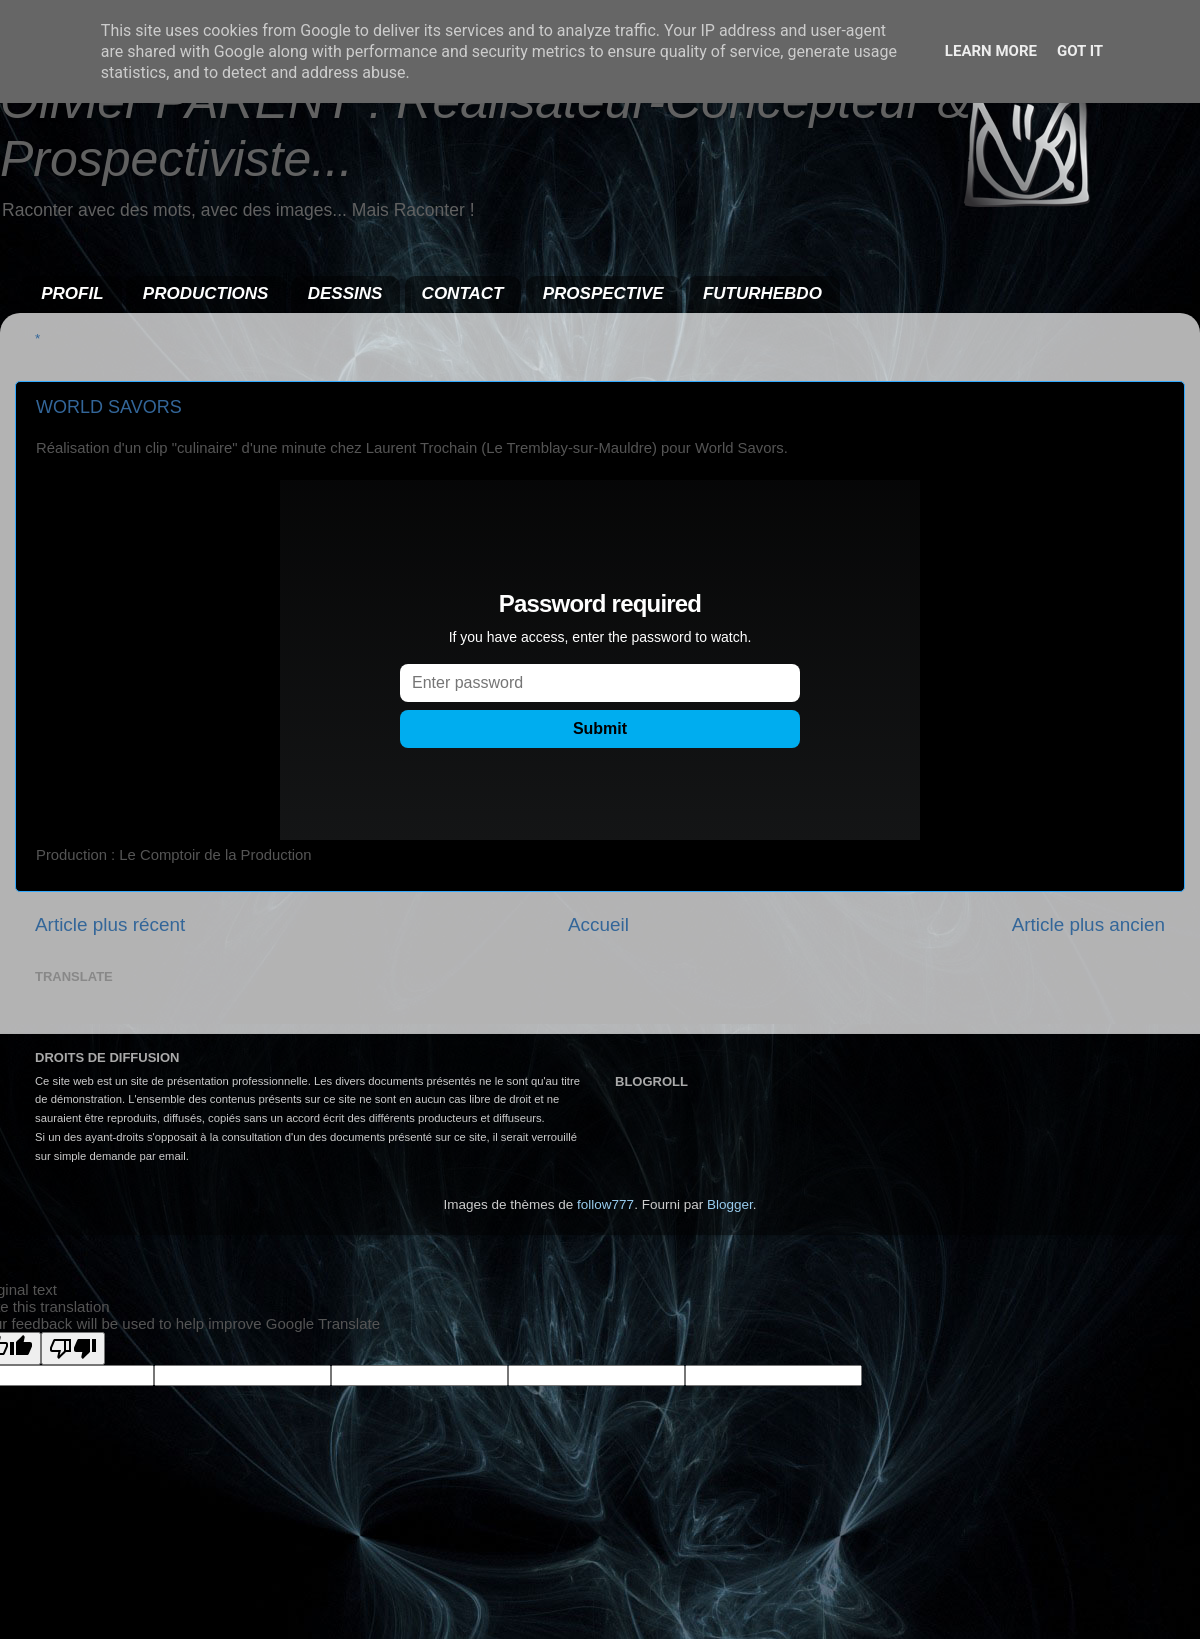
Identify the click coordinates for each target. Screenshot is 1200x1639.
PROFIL (72, 293)
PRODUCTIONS (206, 293)
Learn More (991, 51)
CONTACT (463, 293)
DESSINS (345, 293)
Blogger (730, 1204)
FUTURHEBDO (762, 293)
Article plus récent (110, 924)
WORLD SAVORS (109, 407)
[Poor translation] (73, 1348)
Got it (1080, 51)
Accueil (598, 924)
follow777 (605, 1204)
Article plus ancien (1088, 924)
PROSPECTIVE (603, 293)
